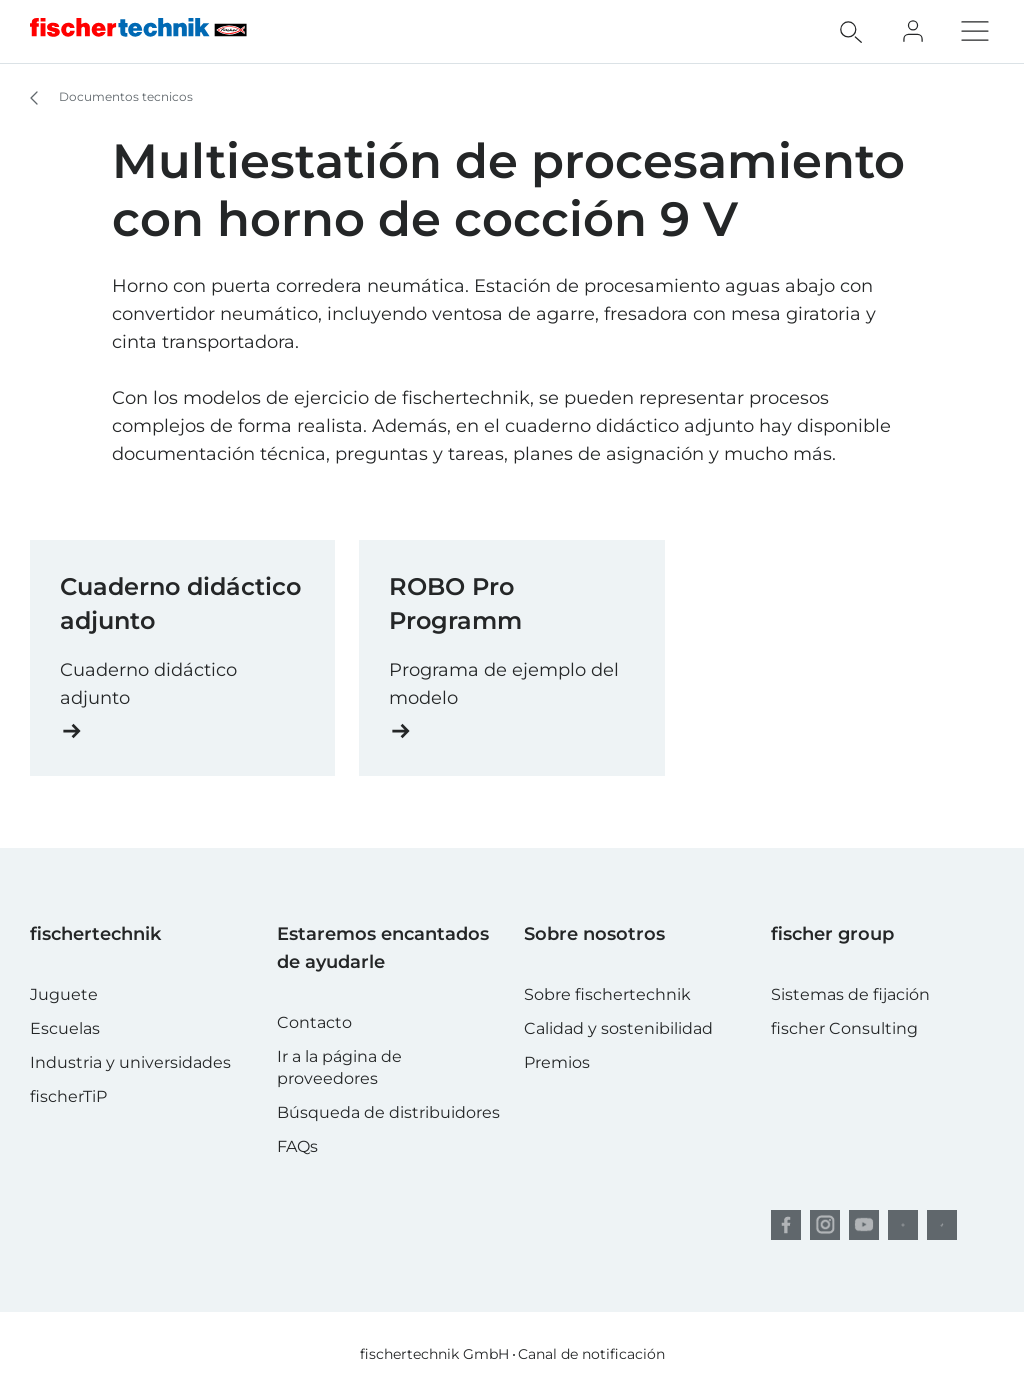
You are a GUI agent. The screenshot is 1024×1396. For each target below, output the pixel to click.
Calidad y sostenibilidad (618, 1028)
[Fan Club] (913, 31)
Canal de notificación (591, 1354)
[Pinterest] (903, 1225)
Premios (557, 1062)
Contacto (314, 1022)
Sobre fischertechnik (607, 994)
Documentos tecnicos (102, 98)
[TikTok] (942, 1225)
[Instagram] (825, 1225)
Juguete (64, 994)
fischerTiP (68, 1096)
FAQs (297, 1146)
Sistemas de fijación (850, 994)
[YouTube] (864, 1225)
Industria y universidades (130, 1062)
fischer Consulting (844, 1028)
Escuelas (65, 1028)
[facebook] (786, 1225)
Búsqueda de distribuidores (388, 1112)
